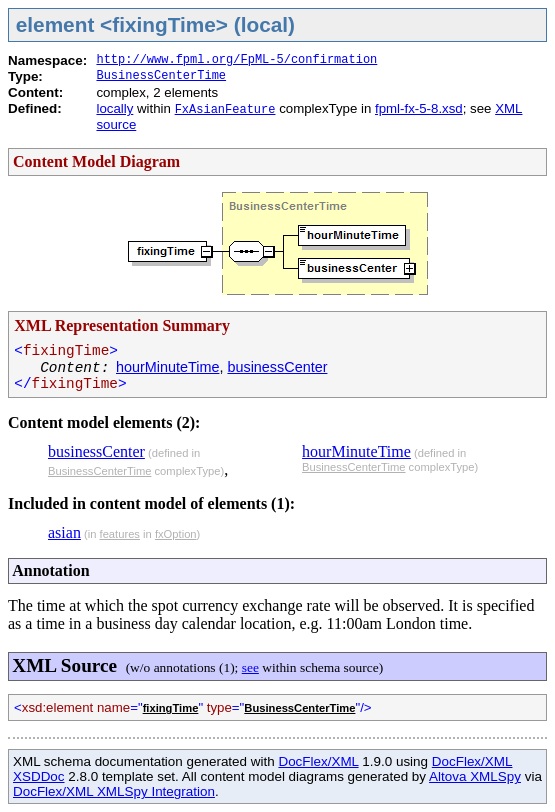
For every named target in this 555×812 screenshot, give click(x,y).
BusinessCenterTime (161, 76)
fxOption (176, 534)
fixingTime (171, 708)
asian (64, 532)
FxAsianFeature (225, 110)
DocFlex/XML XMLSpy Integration (114, 791)
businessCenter (277, 367)
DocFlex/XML (318, 761)
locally (114, 108)
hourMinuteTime (167, 367)
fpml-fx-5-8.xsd (419, 108)
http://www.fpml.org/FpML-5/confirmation (236, 60)
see (250, 667)
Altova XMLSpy (475, 776)
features (120, 534)
